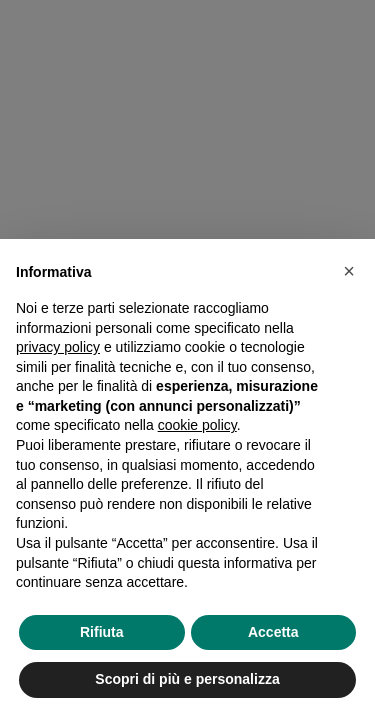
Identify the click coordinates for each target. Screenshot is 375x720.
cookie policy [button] (197, 425)
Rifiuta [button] (102, 632)
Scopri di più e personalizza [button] (187, 679)
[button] (349, 271)
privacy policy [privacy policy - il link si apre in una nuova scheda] (58, 347)
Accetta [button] (273, 632)
